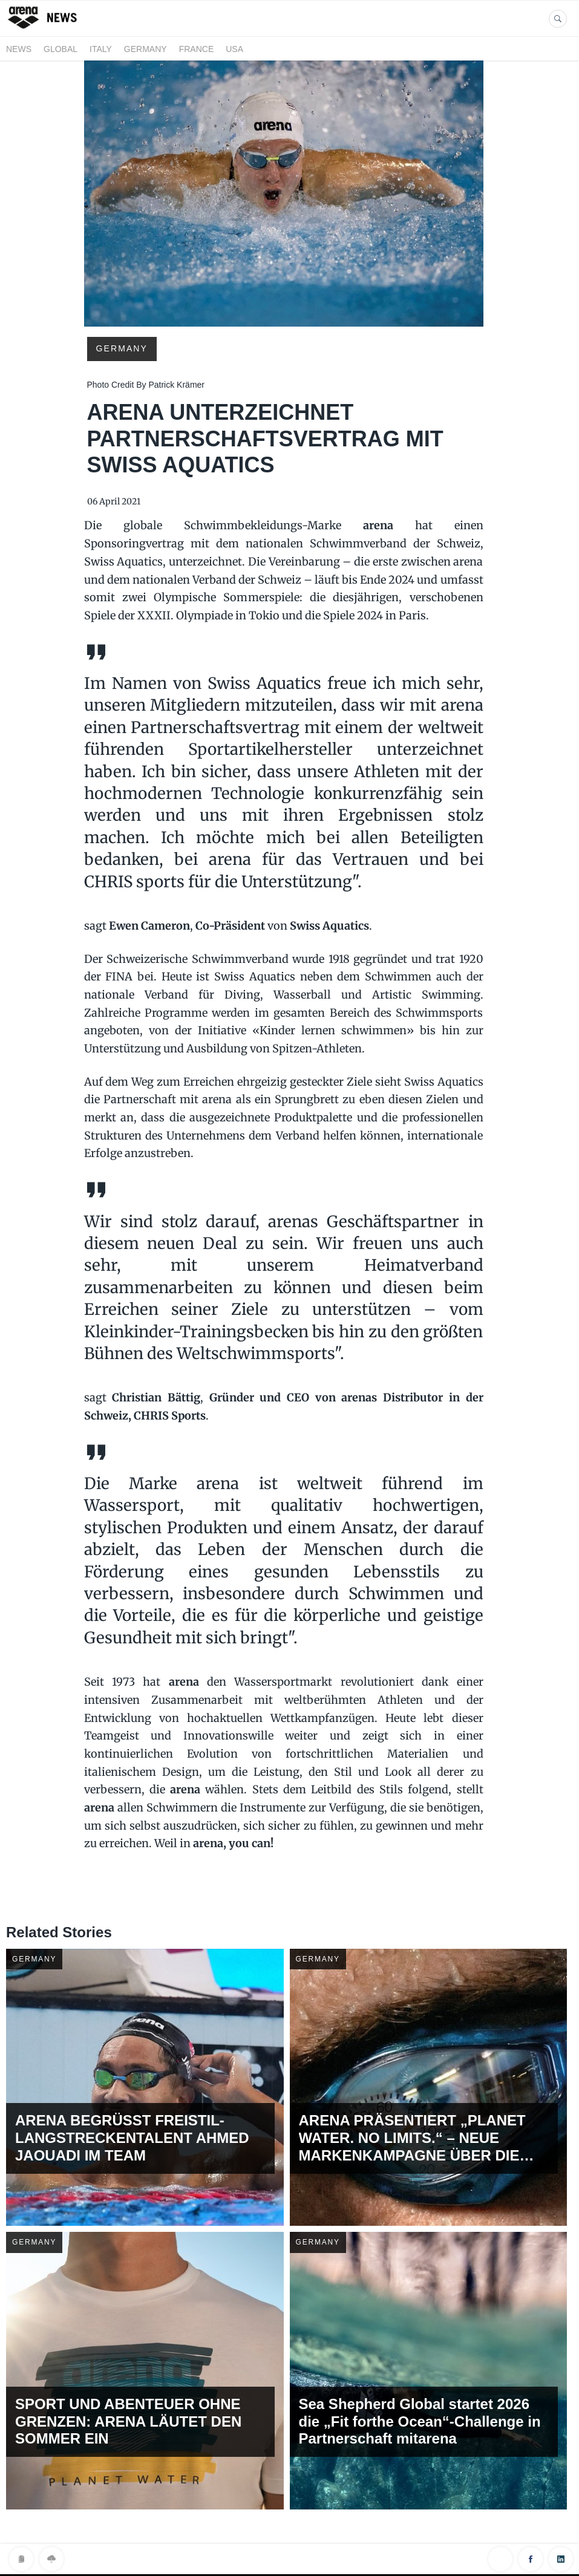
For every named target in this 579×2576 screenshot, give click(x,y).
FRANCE (196, 49)
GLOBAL (60, 49)
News (18, 49)
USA (234, 49)
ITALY (101, 49)
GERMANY (145, 49)
